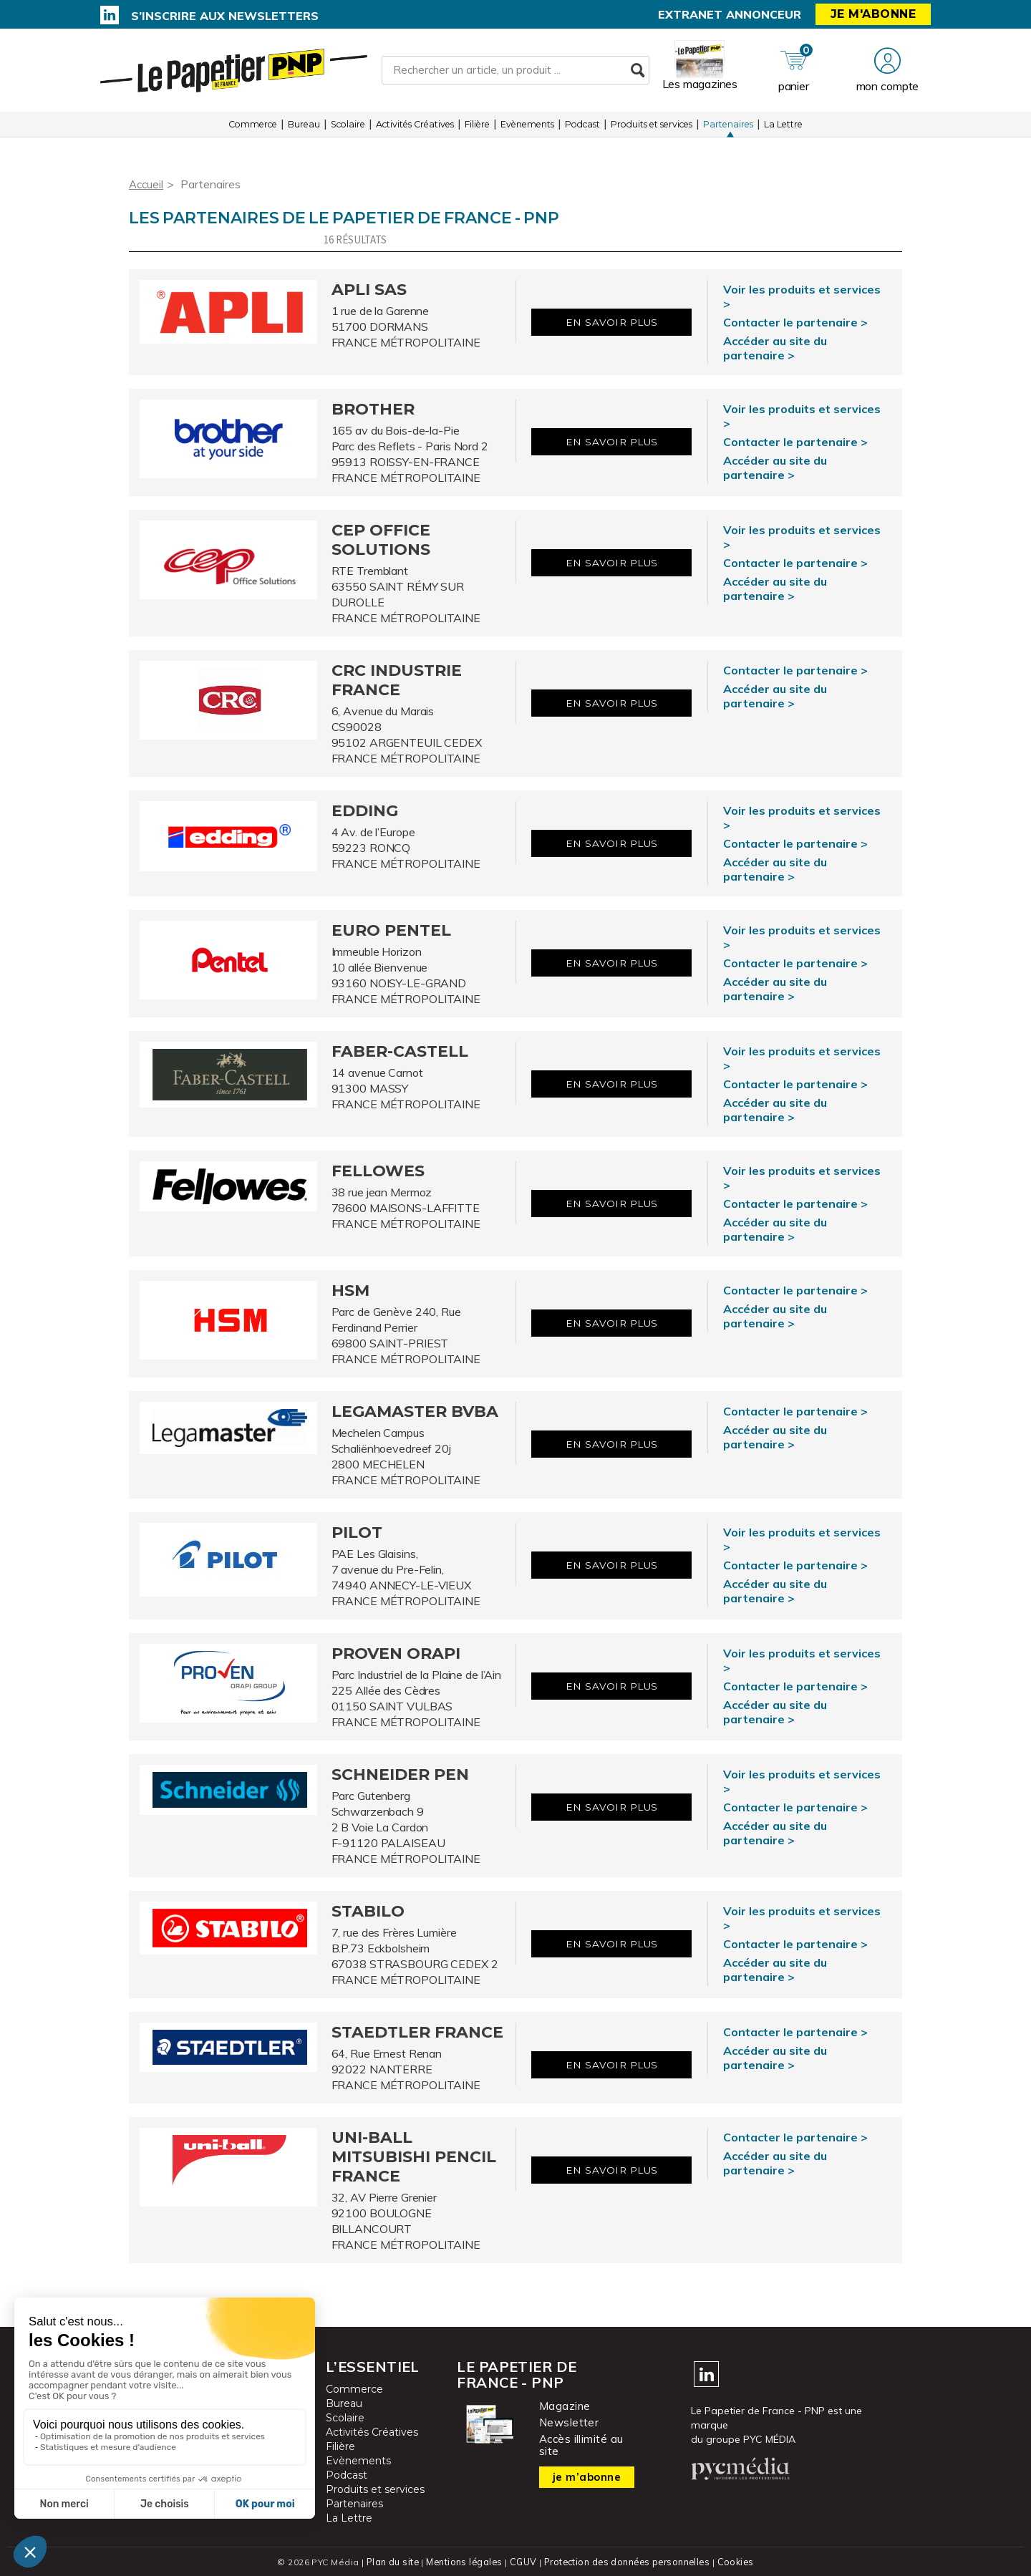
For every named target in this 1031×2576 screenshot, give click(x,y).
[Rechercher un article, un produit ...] (515, 72)
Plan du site (389, 2561)
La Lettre (783, 128)
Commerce (252, 128)
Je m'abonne (873, 14)
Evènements (527, 128)
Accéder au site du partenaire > (775, 348)
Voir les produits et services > (802, 296)
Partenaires (728, 128)
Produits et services (651, 128)
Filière (477, 128)
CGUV (522, 2561)
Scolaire (348, 128)
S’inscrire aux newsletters (225, 16)
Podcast (582, 128)
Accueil (147, 184)
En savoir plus (612, 323)
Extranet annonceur (729, 14)
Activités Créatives (415, 128)
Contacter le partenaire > (795, 322)
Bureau (304, 128)
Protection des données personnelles (627, 2561)
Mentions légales (463, 2561)
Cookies (738, 2561)
